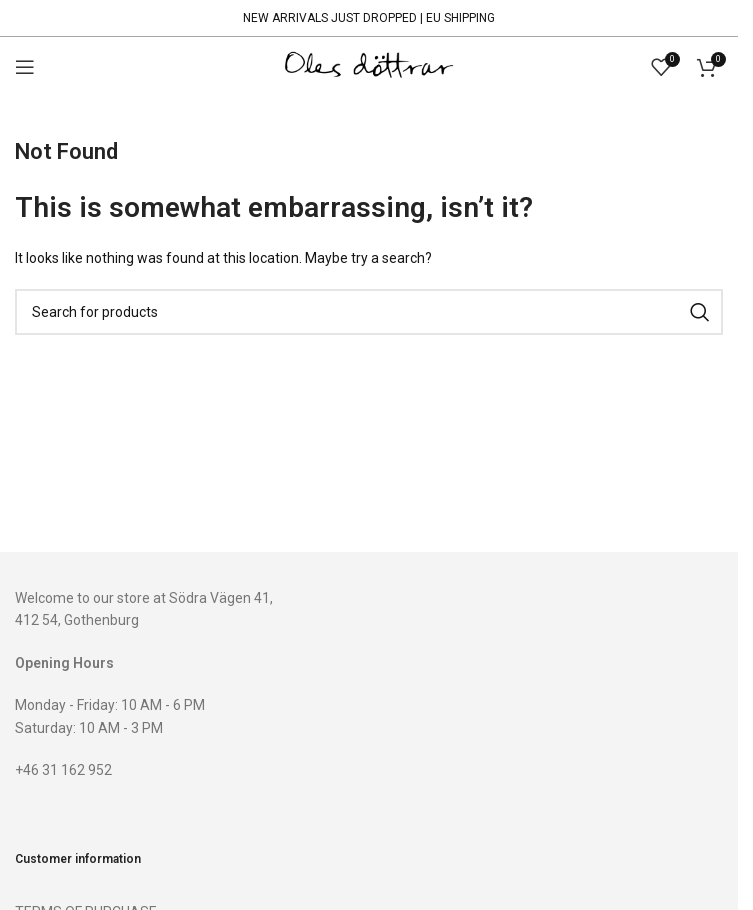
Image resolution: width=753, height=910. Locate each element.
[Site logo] (369, 66)
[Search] (369, 312)
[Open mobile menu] (25, 67)
